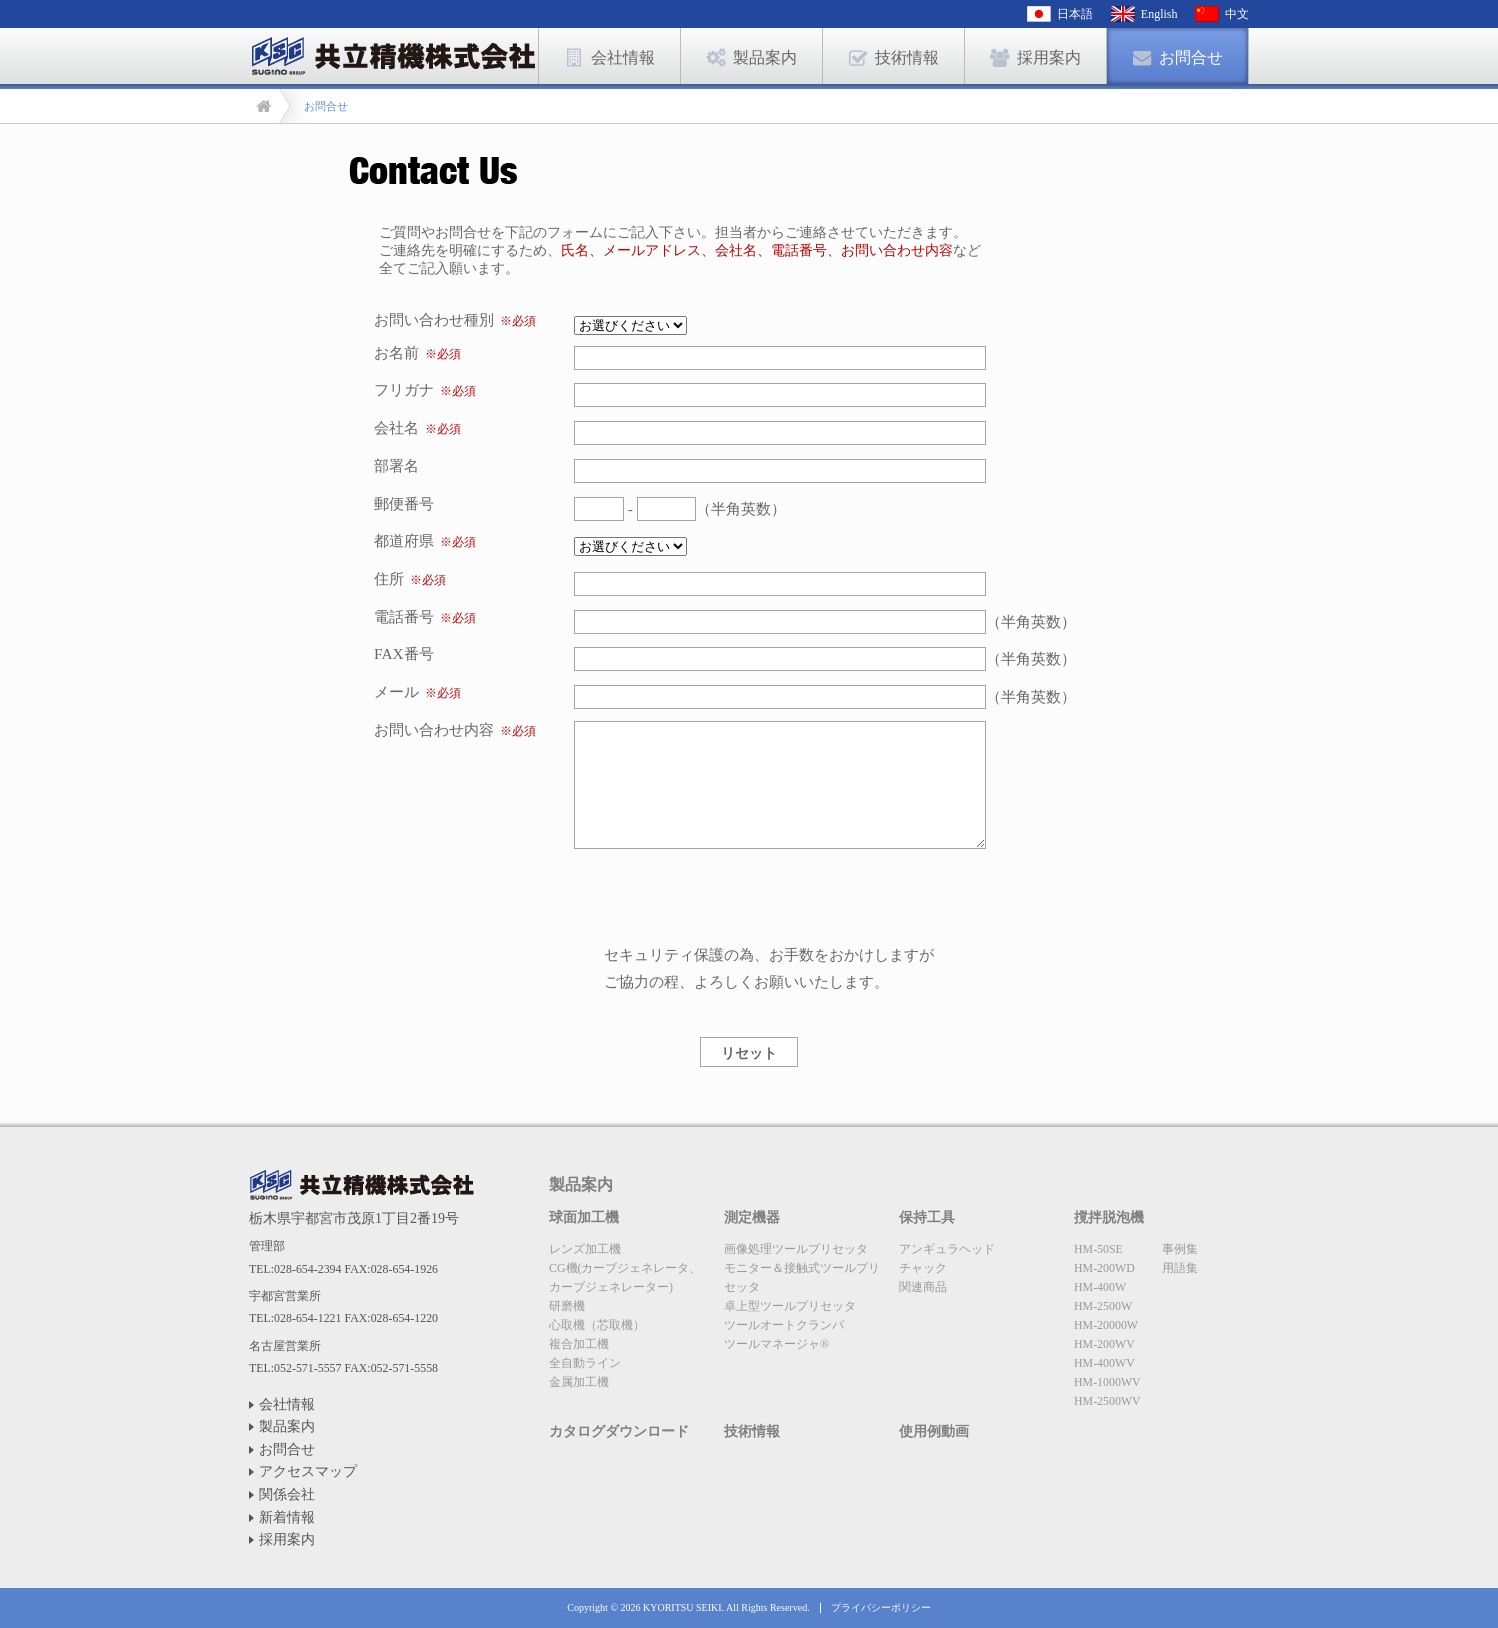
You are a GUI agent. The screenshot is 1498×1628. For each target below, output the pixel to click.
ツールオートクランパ (784, 1325)
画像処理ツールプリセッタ (796, 1249)
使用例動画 (934, 1431)
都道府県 (404, 540)
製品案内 (287, 1426)
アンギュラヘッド (947, 1249)
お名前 (396, 352)
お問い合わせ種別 (455, 319)
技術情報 (752, 1431)
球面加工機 (584, 1217)
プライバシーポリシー (881, 1608)
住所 (389, 578)
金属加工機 (579, 1382)
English (1159, 14)
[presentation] (726, 902)
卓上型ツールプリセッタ (790, 1306)
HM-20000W (1106, 1325)
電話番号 (404, 616)
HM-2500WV (1107, 1401)
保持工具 (927, 1217)
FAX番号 (404, 653)
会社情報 (287, 1404)
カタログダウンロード (619, 1431)
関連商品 (923, 1287)
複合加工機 (579, 1344)
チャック (923, 1268)
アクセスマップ (308, 1471)
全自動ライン (585, 1363)
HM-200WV (1104, 1344)
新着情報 (287, 1517)
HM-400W (1100, 1287)
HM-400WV (1104, 1363)
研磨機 (567, 1306)
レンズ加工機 (585, 1249)
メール (396, 691)
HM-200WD (1104, 1268)
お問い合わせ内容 (434, 729)
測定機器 (752, 1217)
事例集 (1180, 1249)
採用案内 (287, 1539)
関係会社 (287, 1494)
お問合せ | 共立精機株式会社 (393, 56)
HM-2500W (1103, 1306)
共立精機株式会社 (361, 1185)
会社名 (396, 427)
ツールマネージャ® (776, 1344)
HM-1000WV (1107, 1382)
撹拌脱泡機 (1109, 1217)
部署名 (396, 465)
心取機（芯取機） (597, 1325)
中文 (1237, 14)
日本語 (1075, 14)
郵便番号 (404, 503)
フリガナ (404, 389)
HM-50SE (1098, 1249)
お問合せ (287, 1449)
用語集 (1180, 1268)
